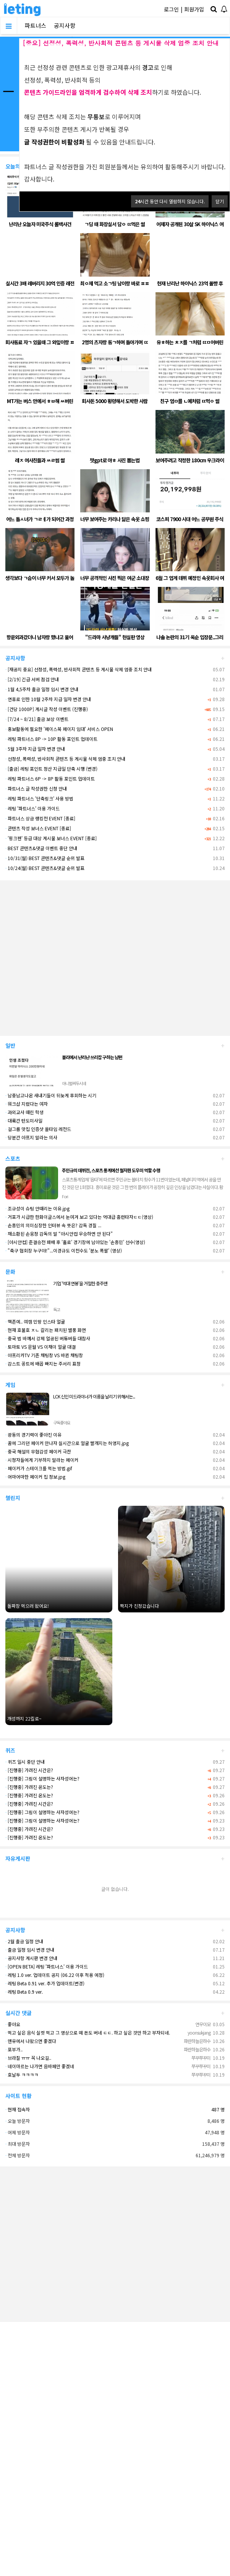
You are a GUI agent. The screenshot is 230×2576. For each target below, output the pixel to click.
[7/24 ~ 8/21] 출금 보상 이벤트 (36, 719)
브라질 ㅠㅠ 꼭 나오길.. (28, 2057)
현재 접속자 (19, 2109)
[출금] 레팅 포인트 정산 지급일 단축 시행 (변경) (51, 768)
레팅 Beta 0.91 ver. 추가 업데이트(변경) (44, 1983)
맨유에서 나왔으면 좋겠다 (30, 2041)
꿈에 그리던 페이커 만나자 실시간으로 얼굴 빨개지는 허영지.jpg (67, 1443)
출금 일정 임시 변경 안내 (29, 1949)
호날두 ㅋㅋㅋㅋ (21, 2074)
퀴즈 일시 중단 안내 (25, 1761)
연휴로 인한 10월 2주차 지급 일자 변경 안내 (48, 699)
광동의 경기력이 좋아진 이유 (33, 1434)
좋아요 (12, 2024)
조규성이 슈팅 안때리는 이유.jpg (37, 1208)
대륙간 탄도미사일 (23, 1120)
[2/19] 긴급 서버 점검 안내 (32, 679)
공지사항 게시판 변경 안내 (31, 1958)
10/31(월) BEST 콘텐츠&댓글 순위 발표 (44, 858)
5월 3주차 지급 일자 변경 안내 (35, 748)
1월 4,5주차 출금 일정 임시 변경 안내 (41, 689)
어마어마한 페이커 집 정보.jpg (35, 1476)
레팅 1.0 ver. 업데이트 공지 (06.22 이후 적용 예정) (54, 1975)
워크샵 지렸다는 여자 (26, 1103)
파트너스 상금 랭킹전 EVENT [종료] (40, 818)
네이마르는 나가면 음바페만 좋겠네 (39, 2066)
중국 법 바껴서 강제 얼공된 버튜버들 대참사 (47, 1338)
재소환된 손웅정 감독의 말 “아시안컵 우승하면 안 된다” (59, 1233)
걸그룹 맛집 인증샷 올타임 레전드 (38, 1129)
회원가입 (194, 9)
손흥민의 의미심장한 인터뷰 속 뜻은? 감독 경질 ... (53, 1225)
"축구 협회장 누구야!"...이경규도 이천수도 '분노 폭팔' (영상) (63, 1250)
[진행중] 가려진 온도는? (29, 1787)
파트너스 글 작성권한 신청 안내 (36, 788)
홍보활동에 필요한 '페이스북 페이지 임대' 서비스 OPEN (59, 729)
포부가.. (14, 2049)
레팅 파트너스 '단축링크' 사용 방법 (39, 798)
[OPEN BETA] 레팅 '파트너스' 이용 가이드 (46, 1966)
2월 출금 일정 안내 (24, 1941)
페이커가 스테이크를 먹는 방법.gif (38, 1468)
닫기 (219, 201)
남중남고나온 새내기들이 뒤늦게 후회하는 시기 (50, 1095)
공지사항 (64, 25)
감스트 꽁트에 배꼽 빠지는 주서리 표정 (43, 1363)
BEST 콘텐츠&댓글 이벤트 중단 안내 (41, 848)
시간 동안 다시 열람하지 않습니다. (170, 201)
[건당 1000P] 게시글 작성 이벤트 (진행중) (46, 709)
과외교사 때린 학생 (24, 1112)
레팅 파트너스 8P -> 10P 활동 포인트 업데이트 (51, 739)
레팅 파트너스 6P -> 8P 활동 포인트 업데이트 (50, 778)
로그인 (171, 9)
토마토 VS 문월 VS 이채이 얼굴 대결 (40, 1346)
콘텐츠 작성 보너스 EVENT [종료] (38, 828)
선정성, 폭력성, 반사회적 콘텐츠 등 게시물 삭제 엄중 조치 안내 (65, 758)
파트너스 (35, 25)
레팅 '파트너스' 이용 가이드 (32, 808)
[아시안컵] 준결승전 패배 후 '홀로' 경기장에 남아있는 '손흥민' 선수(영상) (75, 1242)
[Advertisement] (71, 954)
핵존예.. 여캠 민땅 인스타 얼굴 (35, 1321)
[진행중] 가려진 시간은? (29, 1770)
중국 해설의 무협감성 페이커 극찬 (38, 1451)
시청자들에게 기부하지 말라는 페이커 (41, 1459)
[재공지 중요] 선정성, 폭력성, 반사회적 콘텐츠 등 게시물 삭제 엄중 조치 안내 (78, 669)
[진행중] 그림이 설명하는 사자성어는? (42, 1778)
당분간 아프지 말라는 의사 (31, 1137)
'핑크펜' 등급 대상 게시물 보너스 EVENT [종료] (51, 838)
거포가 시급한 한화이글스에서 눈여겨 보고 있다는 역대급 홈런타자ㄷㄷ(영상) (79, 1216)
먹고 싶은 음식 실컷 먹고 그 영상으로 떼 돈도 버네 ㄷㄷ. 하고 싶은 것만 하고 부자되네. (87, 2032)
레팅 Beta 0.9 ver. (24, 1991)
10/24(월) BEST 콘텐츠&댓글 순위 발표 (44, 868)
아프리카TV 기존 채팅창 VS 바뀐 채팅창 (44, 1355)
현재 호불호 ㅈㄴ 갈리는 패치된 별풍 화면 (45, 1330)
